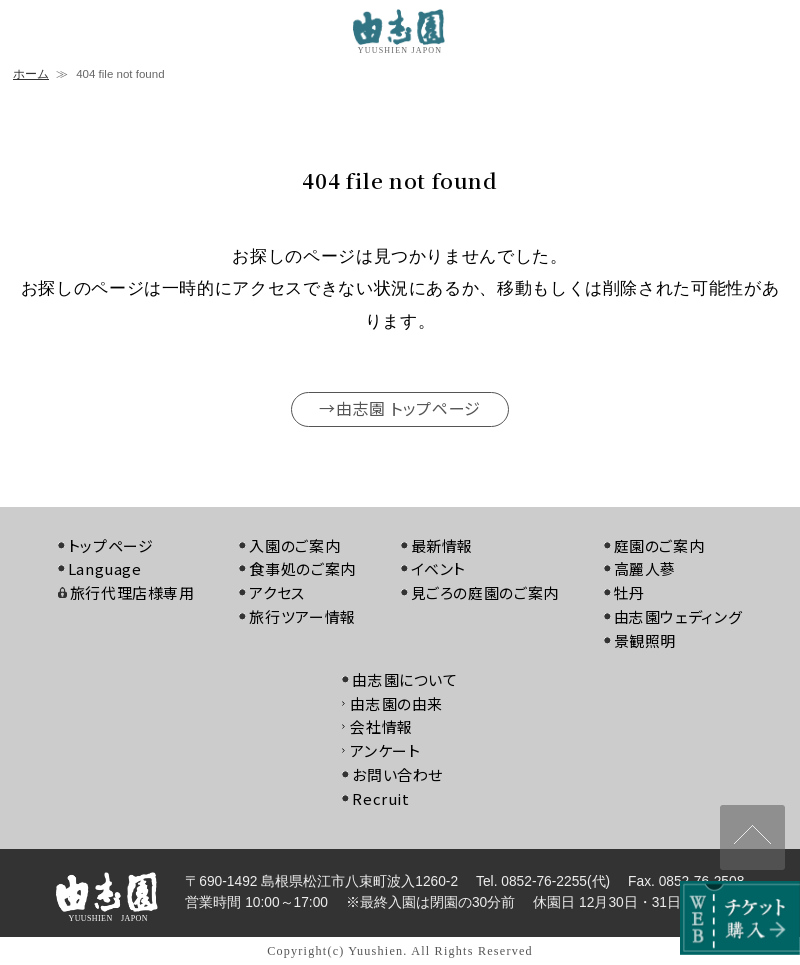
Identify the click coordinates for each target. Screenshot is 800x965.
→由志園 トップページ (400, 408)
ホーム (31, 74)
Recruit (380, 798)
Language (105, 568)
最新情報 (442, 545)
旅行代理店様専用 (132, 592)
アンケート (385, 750)
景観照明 (645, 640)
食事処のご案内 (302, 568)
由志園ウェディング (678, 616)
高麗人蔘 (645, 568)
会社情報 (381, 726)
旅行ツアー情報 (302, 616)
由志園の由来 (396, 703)
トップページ (111, 545)
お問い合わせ (397, 774)
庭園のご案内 (659, 545)
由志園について (404, 679)
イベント (439, 568)
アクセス (277, 592)
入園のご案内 (294, 545)
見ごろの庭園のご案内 (485, 592)
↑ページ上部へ (752, 837)
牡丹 (629, 592)
